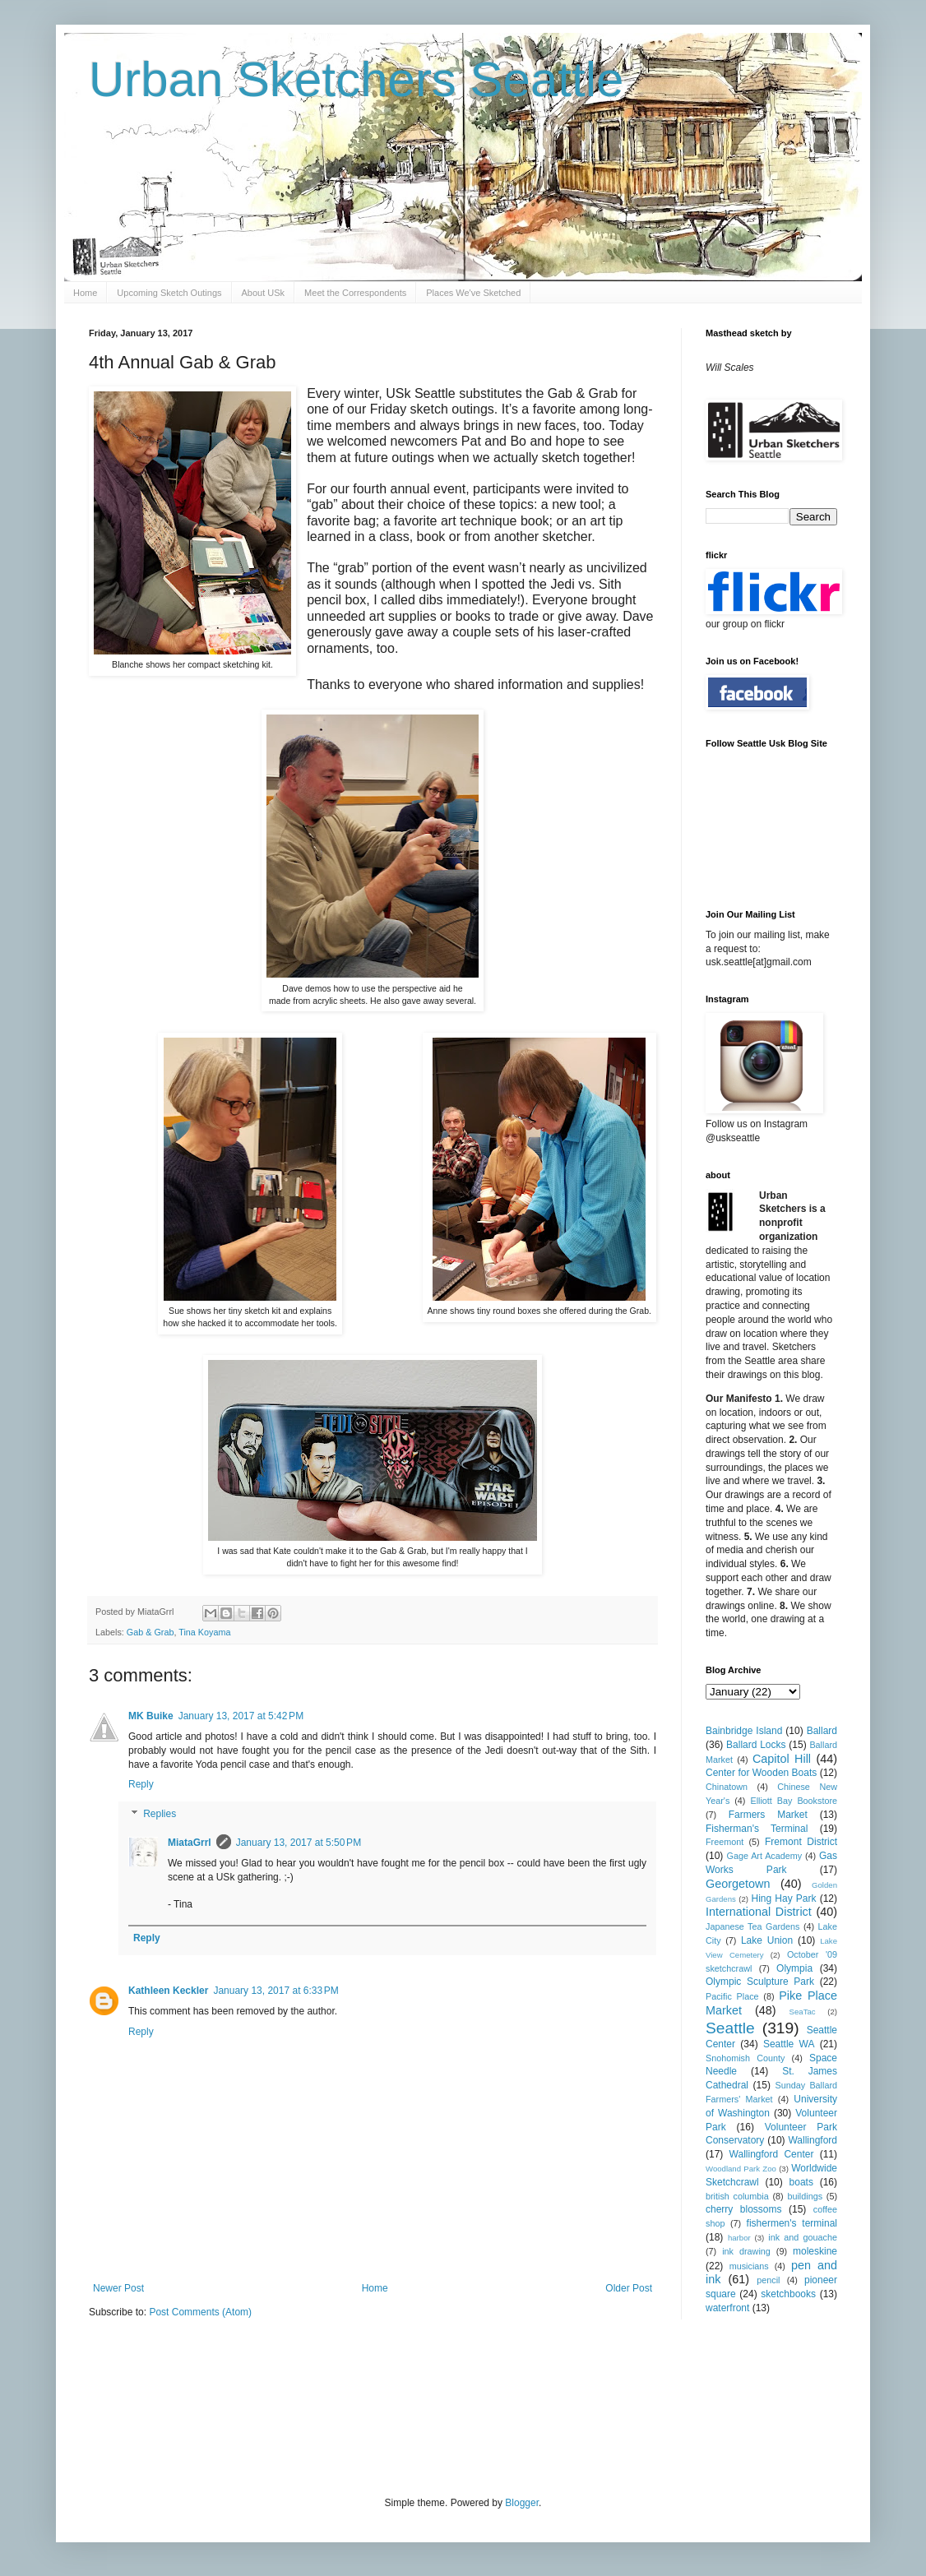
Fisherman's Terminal (757, 1828)
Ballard (822, 1731)
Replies (159, 1814)
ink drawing (746, 2251)
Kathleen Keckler (168, 1990)
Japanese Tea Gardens (752, 1926)
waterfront (727, 2308)
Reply (141, 1784)
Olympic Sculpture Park (760, 1981)
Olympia (794, 1968)
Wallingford (812, 2140)
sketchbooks (788, 2294)
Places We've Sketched (473, 293)
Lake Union (767, 1940)
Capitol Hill (781, 1758)
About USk (263, 293)
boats (801, 2182)
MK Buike (151, 1716)
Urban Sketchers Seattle (356, 79)
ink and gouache (802, 2237)
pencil (768, 2280)
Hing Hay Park (784, 1898)
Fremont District (801, 1842)
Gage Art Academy (765, 1856)
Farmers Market (768, 1814)
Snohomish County (745, 2058)
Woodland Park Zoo (741, 2168)
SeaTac (802, 2011)
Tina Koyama (204, 1632)
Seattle (730, 2028)
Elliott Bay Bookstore (793, 1801)
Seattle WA (789, 2044)
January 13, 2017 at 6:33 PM (275, 1990)
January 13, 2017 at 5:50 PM (298, 1842)
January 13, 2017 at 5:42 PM (240, 1716)
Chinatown (727, 1787)
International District (759, 1911)
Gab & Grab (150, 1632)
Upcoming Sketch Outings (169, 293)
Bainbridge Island (744, 1731)
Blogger (522, 2503)
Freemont (724, 1842)
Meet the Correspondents (355, 293)
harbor (739, 2237)
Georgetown (738, 1883)
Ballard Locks (755, 1744)
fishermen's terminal (792, 2223)
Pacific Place (732, 1996)
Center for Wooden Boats (761, 1772)
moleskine (815, 2251)
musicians (749, 2266)
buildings (804, 2196)
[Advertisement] (388, 2406)
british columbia (737, 2196)
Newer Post (118, 2288)
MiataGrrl (189, 1842)
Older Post (628, 2288)
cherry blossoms (744, 2209)
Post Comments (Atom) (200, 2312)
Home (85, 293)
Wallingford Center (771, 2154)
